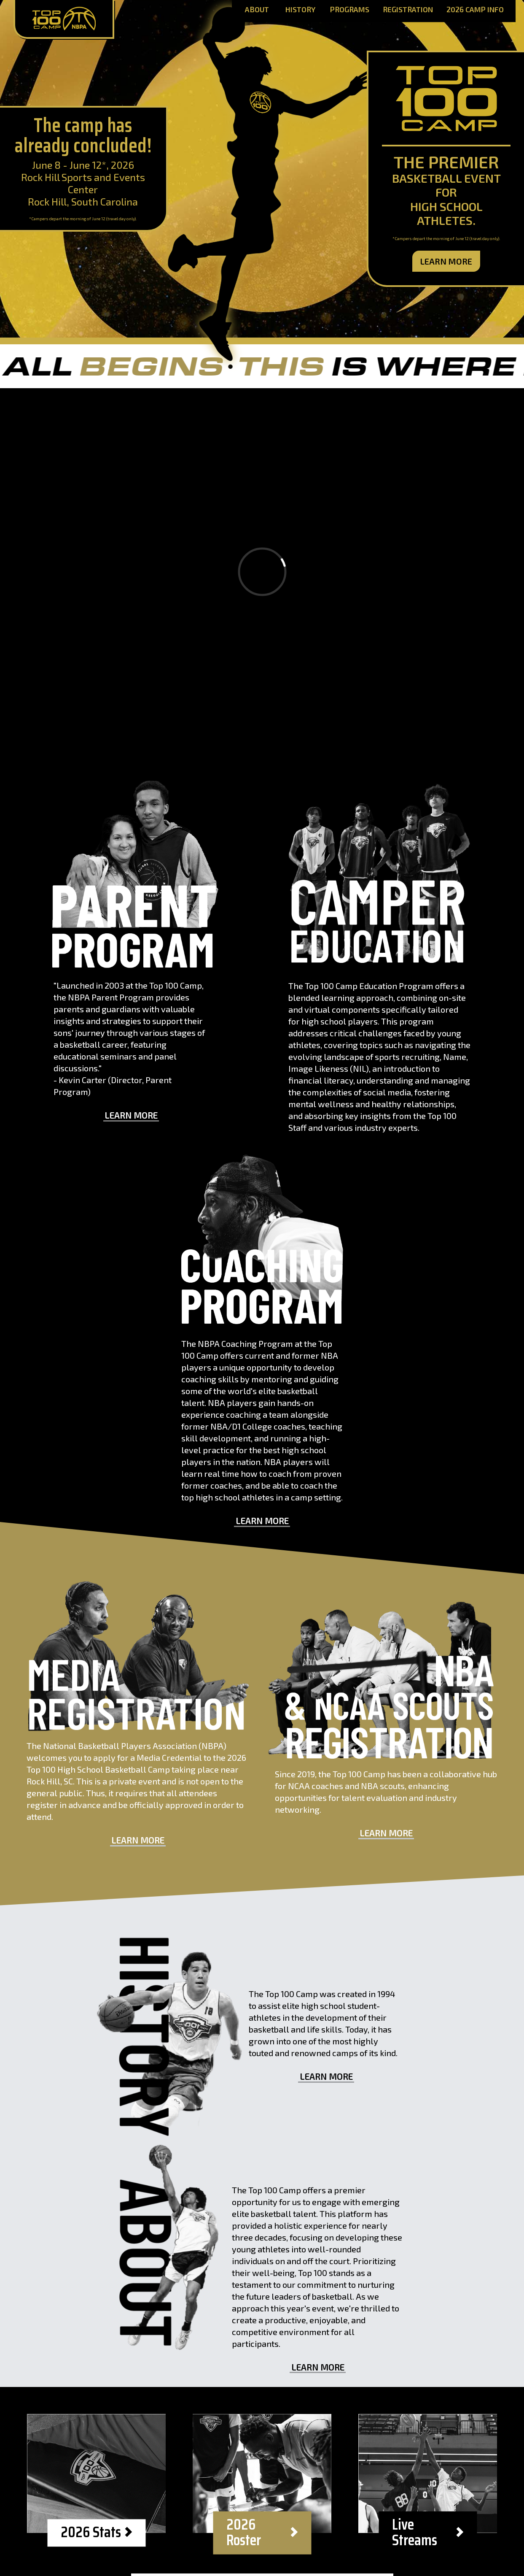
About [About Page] (257, 10)
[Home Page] (63, 19)
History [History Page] (300, 10)
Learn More (446, 261)
